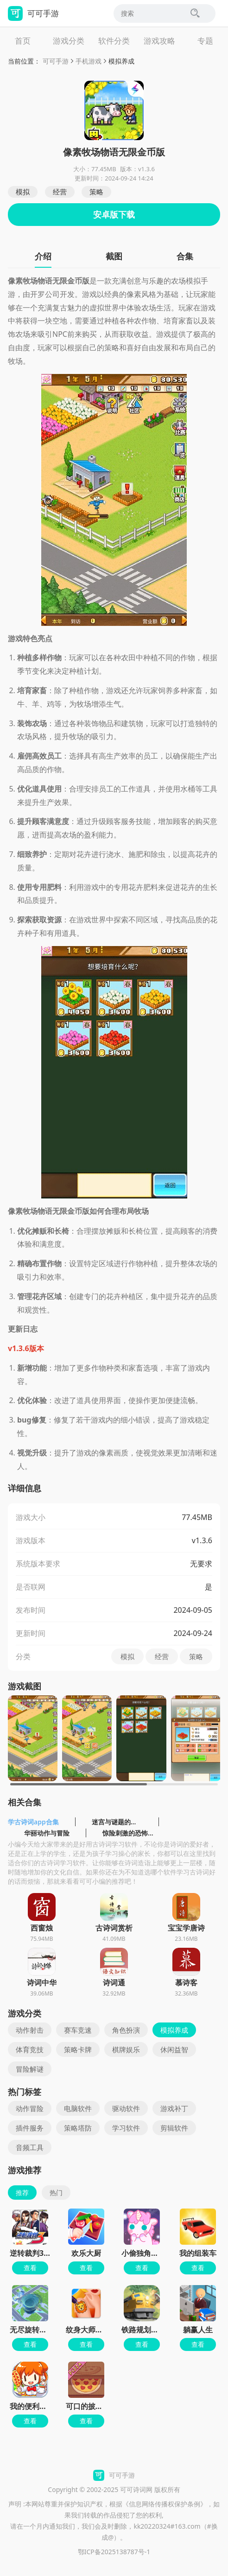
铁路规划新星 (143, 2330)
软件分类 (114, 40)
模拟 (23, 191)
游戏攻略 (159, 40)
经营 (60, 191)
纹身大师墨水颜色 (95, 2330)
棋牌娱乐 (126, 2049)
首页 (23, 40)
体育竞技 (30, 2049)
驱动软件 (126, 2108)
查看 (30, 2267)
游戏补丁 (174, 2108)
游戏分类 (68, 40)
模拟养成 (121, 61)
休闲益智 (174, 2049)
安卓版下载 (114, 214)
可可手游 (56, 61)
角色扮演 (126, 2030)
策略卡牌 (78, 2049)
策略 (96, 191)
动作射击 (30, 2030)
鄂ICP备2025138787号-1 (114, 2551)
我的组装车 (197, 2253)
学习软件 (126, 2127)
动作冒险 (30, 2108)
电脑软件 (78, 2108)
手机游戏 (88, 61)
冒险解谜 (30, 2069)
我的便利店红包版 (39, 2406)
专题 (205, 40)
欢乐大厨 (86, 2253)
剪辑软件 (174, 2127)
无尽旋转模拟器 (36, 2330)
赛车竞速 (78, 2030)
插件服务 (30, 2127)
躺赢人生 (198, 2330)
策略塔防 (78, 2127)
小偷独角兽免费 (147, 2253)
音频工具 (30, 2147)
